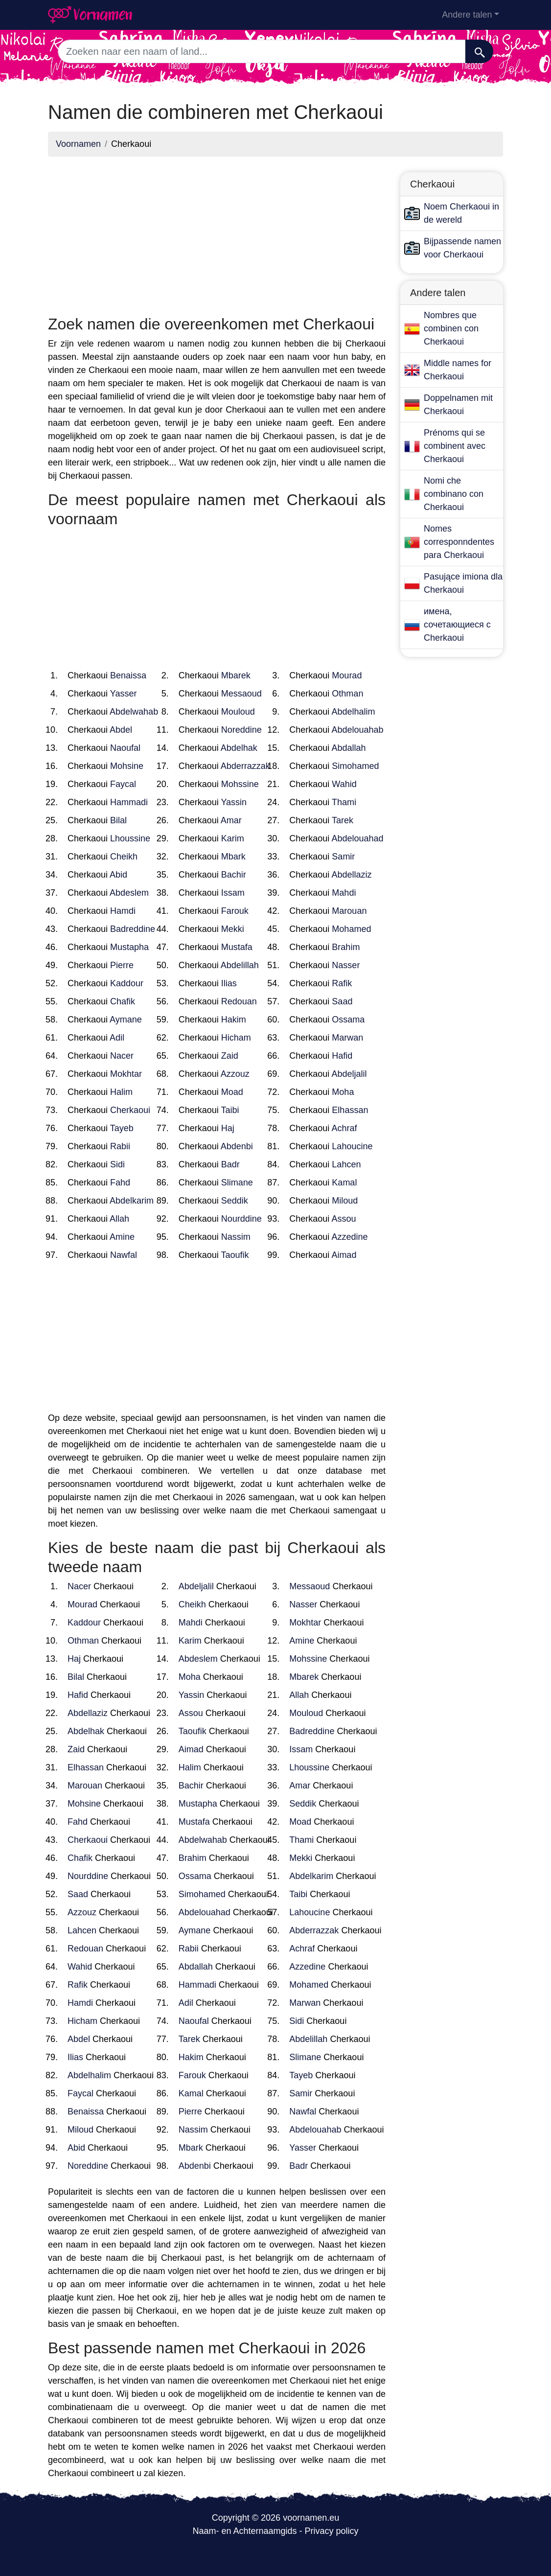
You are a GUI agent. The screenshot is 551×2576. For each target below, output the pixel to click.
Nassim (236, 1237)
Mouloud (238, 712)
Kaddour (126, 983)
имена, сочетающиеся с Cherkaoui (457, 624)
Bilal (118, 820)
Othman (347, 693)
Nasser (346, 965)
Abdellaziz (351, 875)
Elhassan (350, 1110)
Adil (117, 1038)
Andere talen (467, 15)
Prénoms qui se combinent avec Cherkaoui (454, 446)
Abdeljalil (349, 1074)
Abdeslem (129, 893)
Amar (231, 820)
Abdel (121, 730)
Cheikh (124, 856)
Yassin (234, 802)
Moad (232, 1092)
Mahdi (344, 893)
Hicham (236, 1038)
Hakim (233, 1019)
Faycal (123, 784)
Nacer (122, 1056)
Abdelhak (239, 748)
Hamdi (123, 911)
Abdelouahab (357, 730)
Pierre (122, 965)
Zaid (229, 1056)
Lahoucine (352, 1146)
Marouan (349, 911)
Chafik (122, 1001)
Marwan (347, 1038)
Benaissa (128, 675)
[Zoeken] (479, 51)
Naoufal (125, 748)
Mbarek (236, 675)
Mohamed (351, 929)
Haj (227, 1128)
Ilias (229, 983)
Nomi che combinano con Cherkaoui (453, 494)
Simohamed (355, 766)
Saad (342, 1001)
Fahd (120, 1182)
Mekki (232, 929)
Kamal (344, 1182)
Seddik (234, 1201)
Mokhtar (126, 1074)
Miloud (345, 1201)
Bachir (233, 875)
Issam (233, 893)
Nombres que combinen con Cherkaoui (451, 328)
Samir (343, 856)
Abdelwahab (134, 712)
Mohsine (126, 766)
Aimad (343, 1255)
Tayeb (122, 1128)
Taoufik (235, 1255)
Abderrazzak (245, 766)
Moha (343, 1092)
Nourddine (241, 1219)
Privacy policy (332, 2531)
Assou (343, 1219)
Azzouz (235, 1074)
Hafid (342, 1056)
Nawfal (123, 1255)
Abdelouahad (357, 838)
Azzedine (349, 1237)
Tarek (342, 820)
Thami (344, 802)
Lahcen (346, 1164)
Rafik (342, 983)
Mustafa (237, 947)
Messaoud (241, 693)
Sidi (117, 1164)
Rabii (120, 1146)
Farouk (235, 911)
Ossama (348, 1019)
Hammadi (129, 802)
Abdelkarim (132, 1201)
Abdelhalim (353, 712)
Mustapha (129, 947)
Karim (232, 838)
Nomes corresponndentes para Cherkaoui (459, 542)
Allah (119, 1219)
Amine (122, 1237)
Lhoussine (130, 838)
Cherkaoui (130, 1110)
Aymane (126, 1019)
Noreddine (241, 730)
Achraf (344, 1128)
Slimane (237, 1182)
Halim (121, 1092)
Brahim (346, 947)
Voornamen (78, 144)
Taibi (230, 1110)
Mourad (347, 675)
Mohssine (240, 784)
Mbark (233, 856)
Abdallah (348, 748)
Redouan (239, 1001)
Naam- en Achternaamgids (244, 2531)
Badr (230, 1164)
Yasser (123, 693)
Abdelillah (240, 965)
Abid (118, 875)
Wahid (344, 784)
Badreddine (132, 929)
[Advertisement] (217, 233)
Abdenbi (237, 1146)
